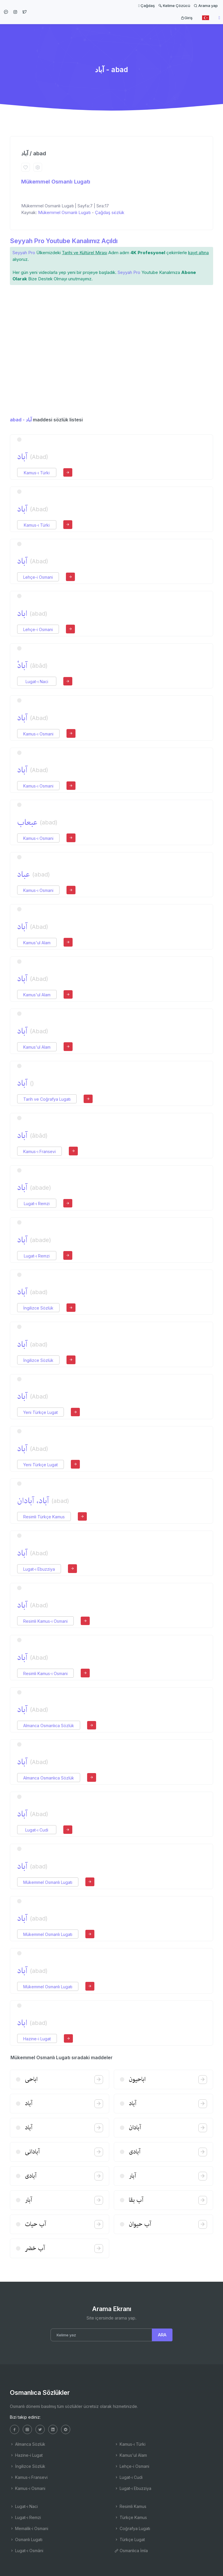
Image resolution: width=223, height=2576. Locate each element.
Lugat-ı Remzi (37, 1203)
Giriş (187, 17)
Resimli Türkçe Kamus (44, 1516)
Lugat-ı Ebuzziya (39, 1569)
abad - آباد (21, 420)
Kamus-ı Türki (37, 472)
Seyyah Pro (23, 252)
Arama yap (206, 5)
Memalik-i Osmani (29, 2528)
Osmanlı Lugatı (26, 2539)
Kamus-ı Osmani (38, 733)
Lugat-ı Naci (37, 681)
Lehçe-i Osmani (38, 577)
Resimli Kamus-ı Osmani (45, 1621)
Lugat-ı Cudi (36, 1829)
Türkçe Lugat (129, 2539)
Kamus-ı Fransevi (39, 1151)
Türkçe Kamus (130, 2517)
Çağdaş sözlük (109, 212)
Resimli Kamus (130, 2506)
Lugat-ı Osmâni (26, 2550)
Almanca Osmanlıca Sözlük (48, 1725)
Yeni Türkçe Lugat (40, 1412)
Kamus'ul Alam (37, 942)
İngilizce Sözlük (38, 1307)
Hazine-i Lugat (37, 2038)
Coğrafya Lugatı (132, 2528)
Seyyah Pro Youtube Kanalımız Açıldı (64, 241)
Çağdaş (146, 5)
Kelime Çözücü (174, 5)
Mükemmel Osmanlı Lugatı (55, 181)
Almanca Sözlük (27, 2444)
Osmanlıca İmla (131, 2550)
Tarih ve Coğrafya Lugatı (47, 1099)
